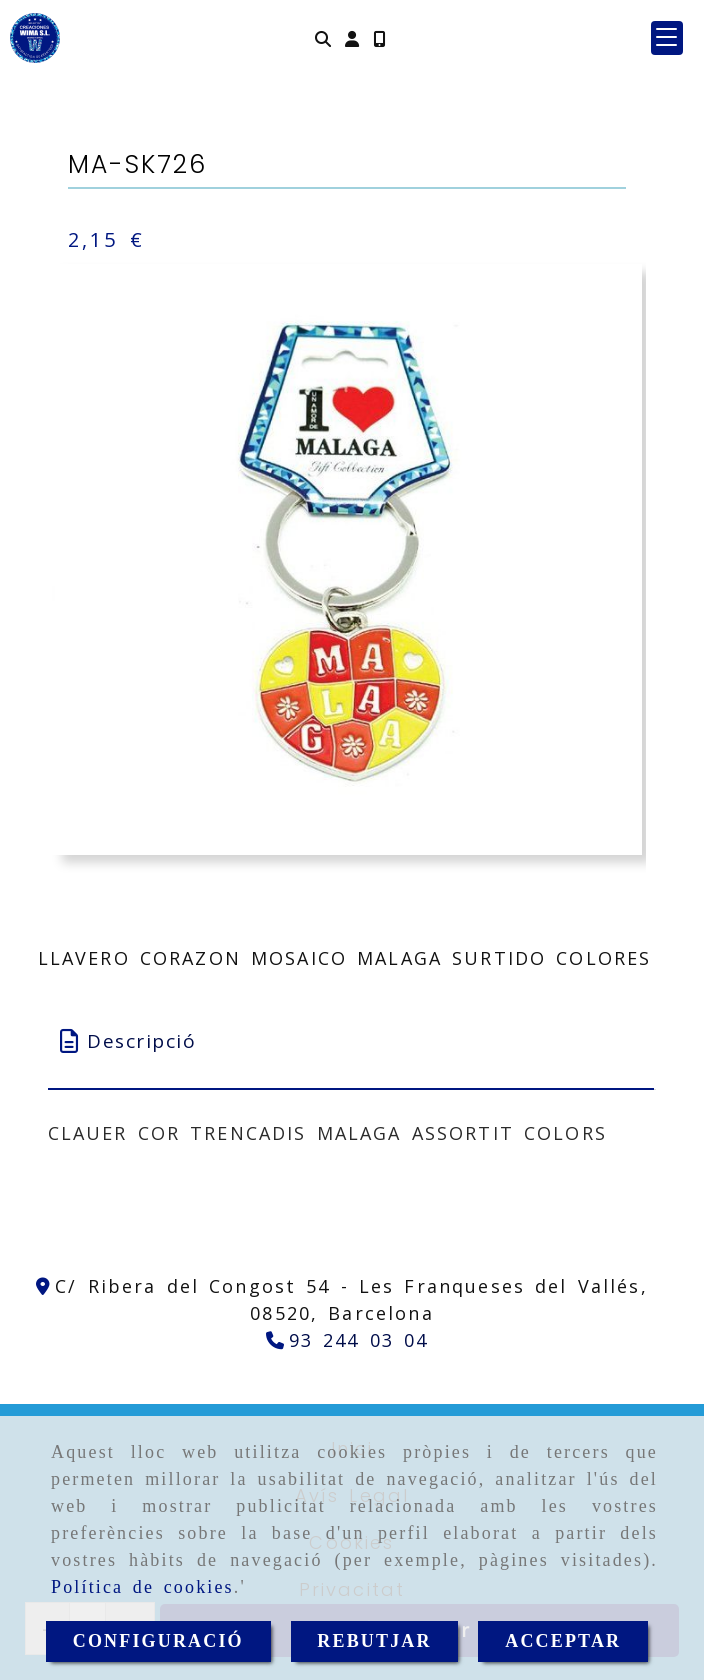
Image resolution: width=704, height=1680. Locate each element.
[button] (352, 38)
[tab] (351, 1041)
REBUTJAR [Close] (374, 1641)
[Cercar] (323, 38)
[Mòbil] (379, 38)
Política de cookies (142, 1587)
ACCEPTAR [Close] (563, 1641)
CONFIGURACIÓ (158, 1641)
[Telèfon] (347, 1340)
